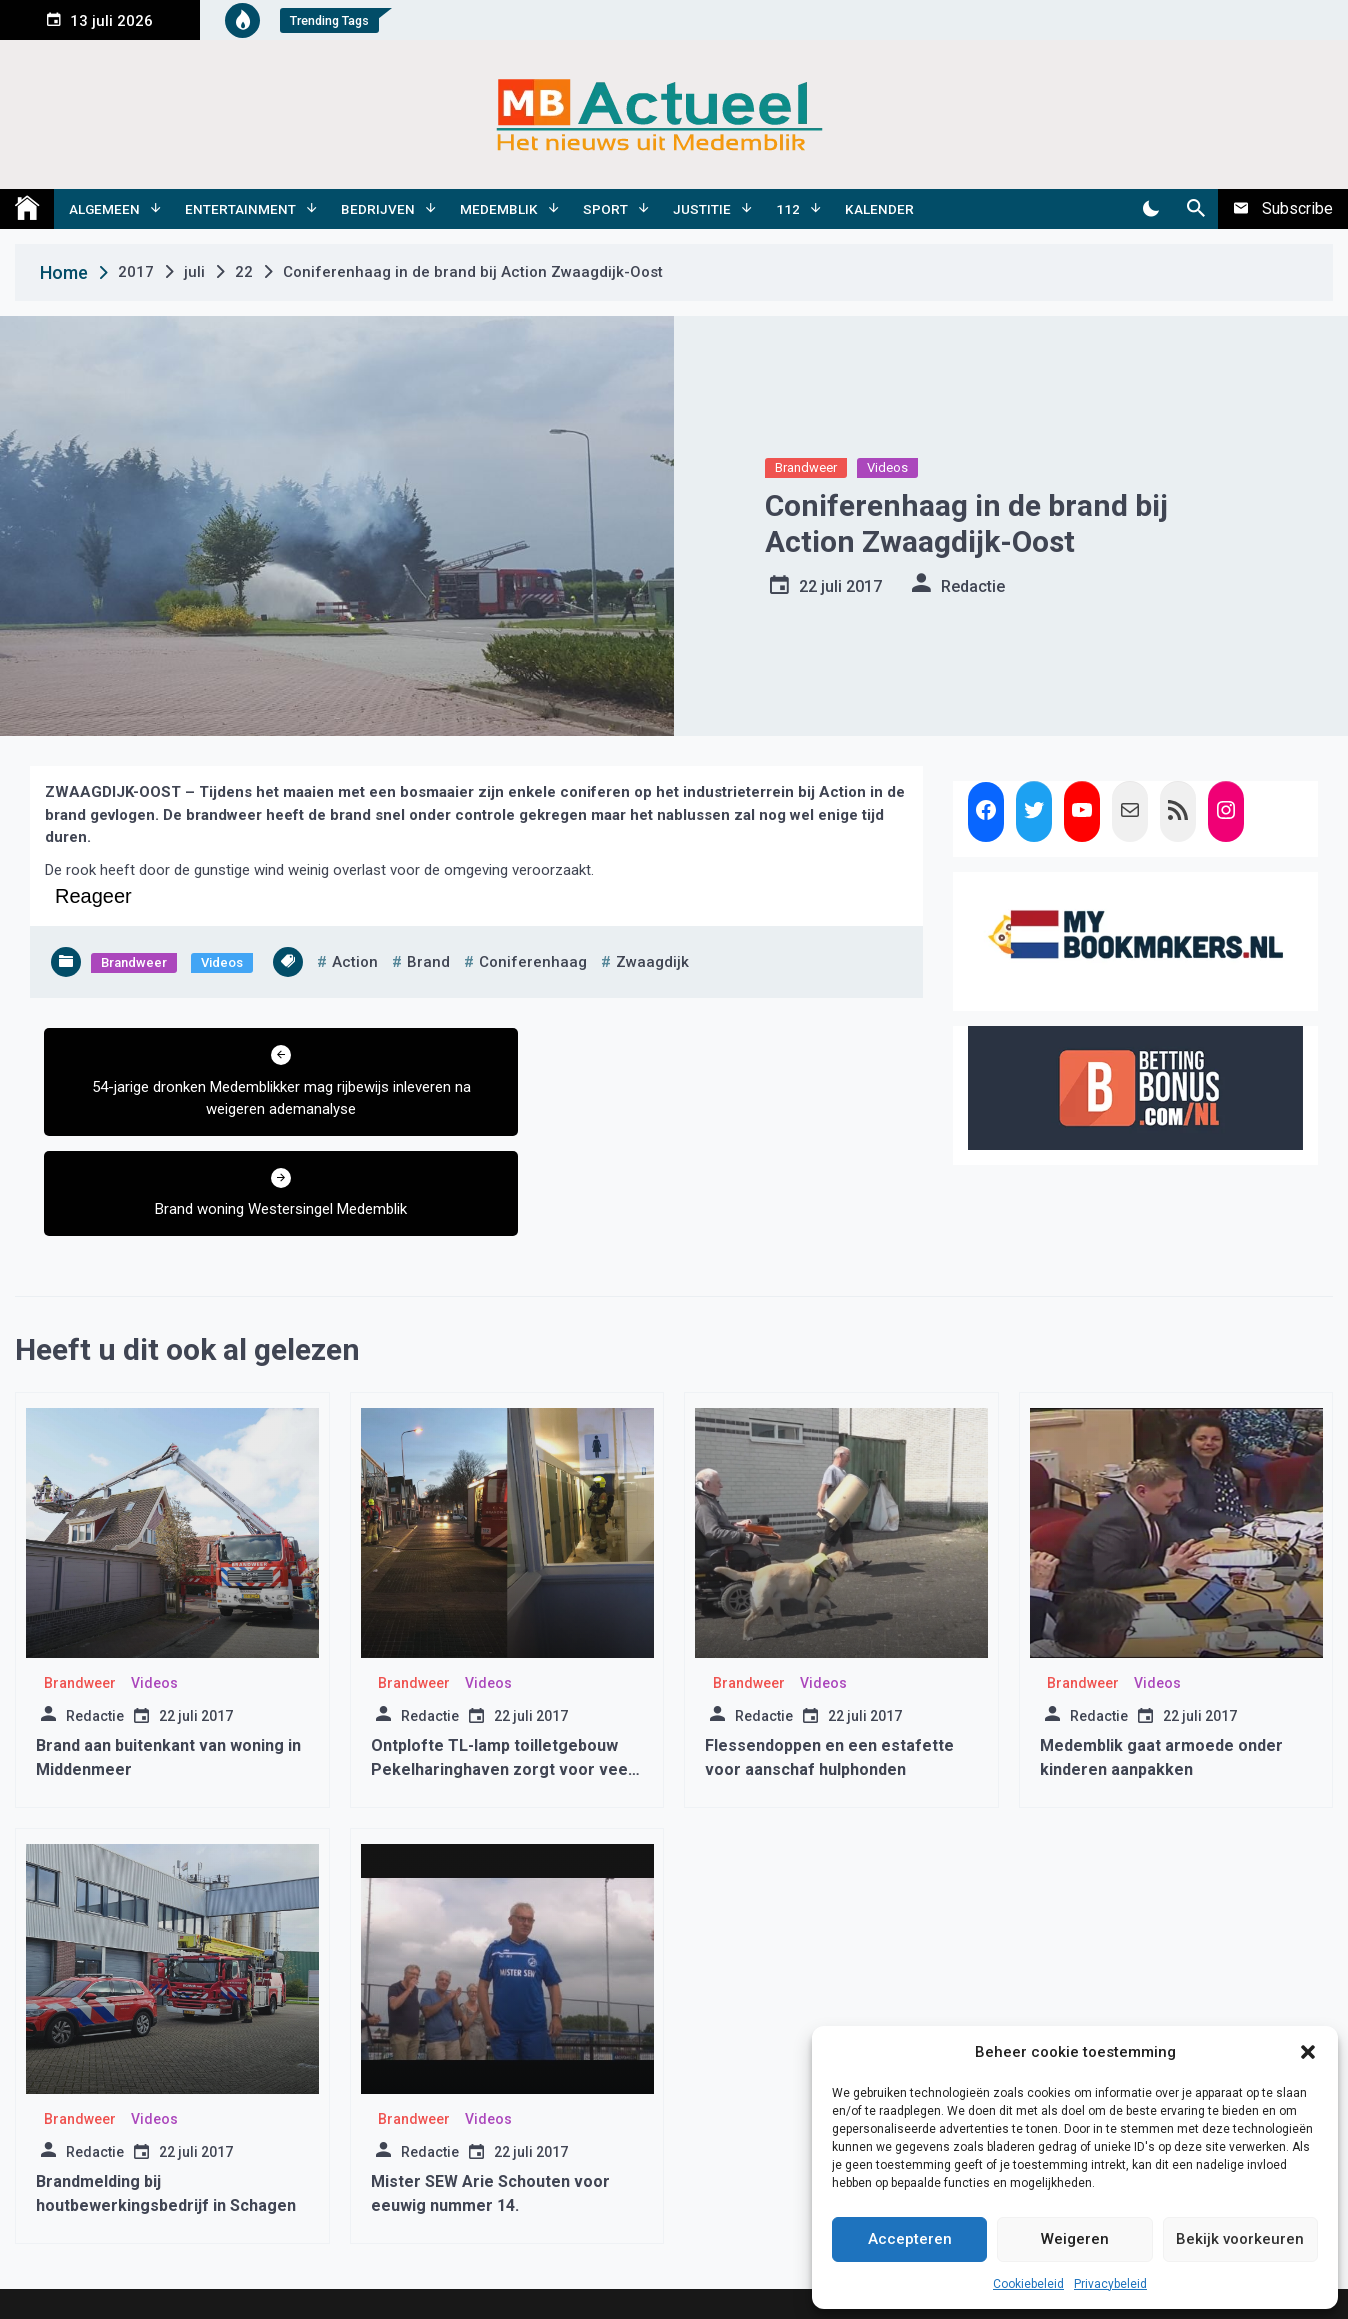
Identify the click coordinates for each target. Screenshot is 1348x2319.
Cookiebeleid (1028, 2284)
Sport (605, 209)
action (355, 962)
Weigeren (1075, 2239)
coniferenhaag (533, 962)
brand (428, 962)
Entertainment (240, 209)
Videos (887, 467)
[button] (1308, 2052)
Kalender (879, 209)
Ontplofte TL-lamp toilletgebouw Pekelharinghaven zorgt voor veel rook (501, 1699)
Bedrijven (378, 209)
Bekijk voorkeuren (1240, 2239)
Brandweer (806, 467)
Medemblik (499, 209)
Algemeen (104, 209)
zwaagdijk (652, 962)
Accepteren (910, 2239)
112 (788, 209)
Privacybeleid (1110, 2284)
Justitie (702, 209)
